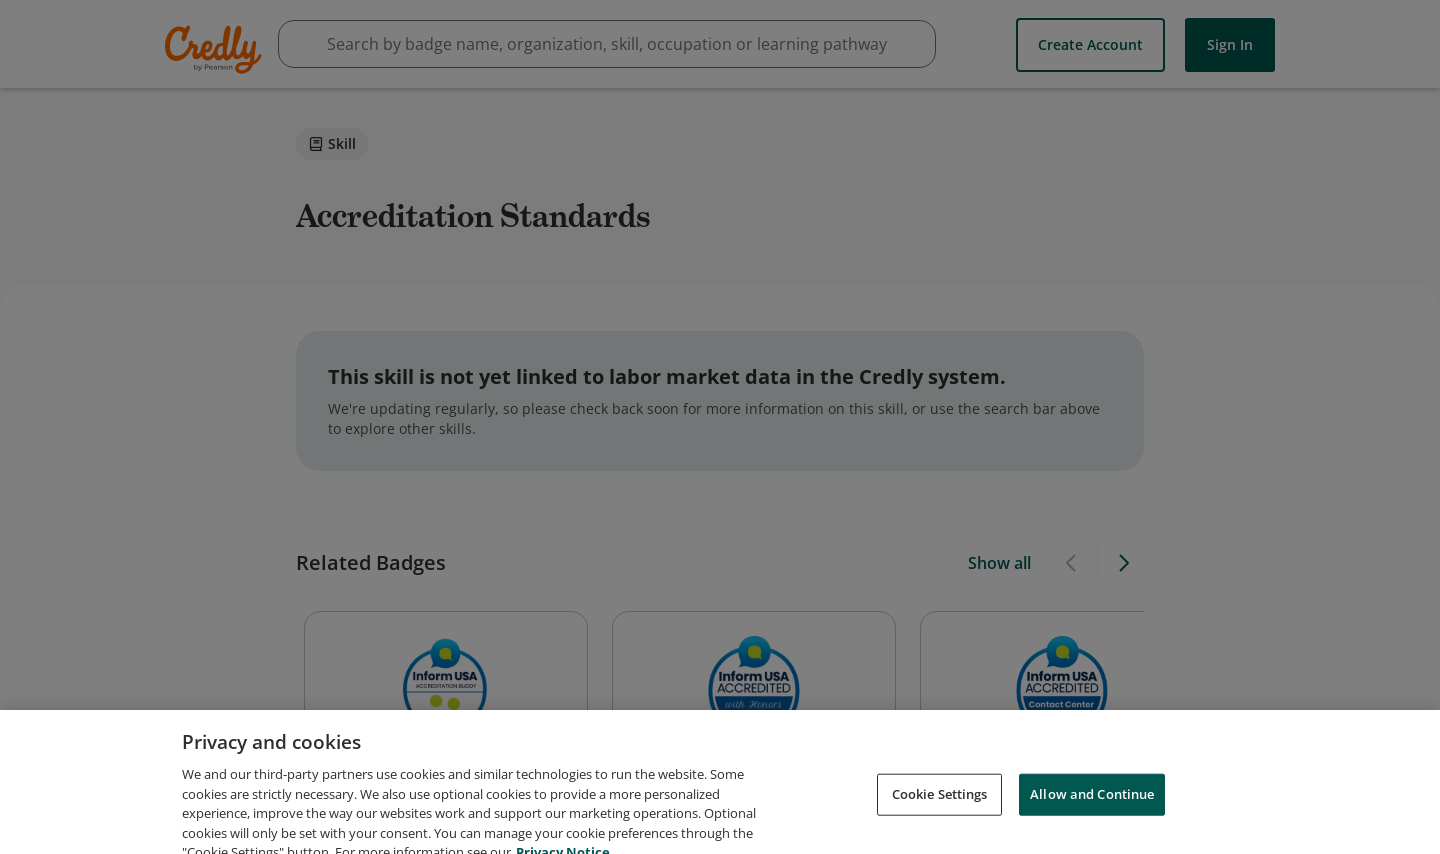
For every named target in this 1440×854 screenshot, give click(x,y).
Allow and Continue (1092, 810)
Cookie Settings (940, 810)
